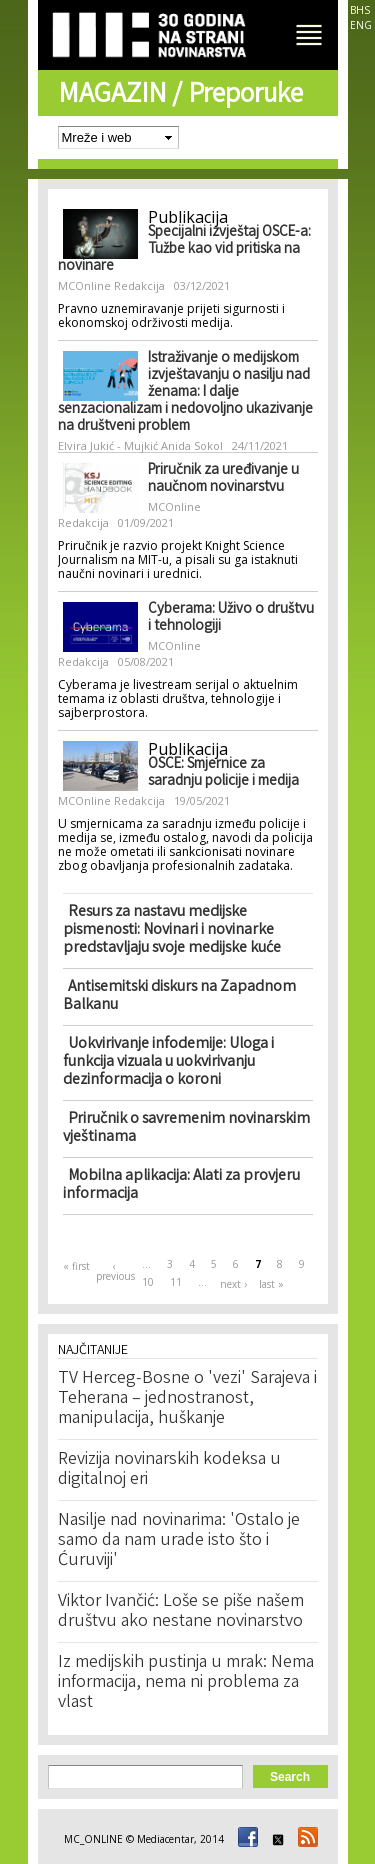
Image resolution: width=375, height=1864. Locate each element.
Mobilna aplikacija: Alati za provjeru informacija (181, 1185)
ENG (361, 25)
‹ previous (115, 1271)
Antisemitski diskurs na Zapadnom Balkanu (179, 996)
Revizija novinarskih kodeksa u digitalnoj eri (169, 1470)
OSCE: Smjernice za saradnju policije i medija (223, 773)
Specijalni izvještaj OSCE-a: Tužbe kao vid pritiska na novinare (184, 250)
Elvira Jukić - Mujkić (108, 445)
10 (148, 1282)
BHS (360, 10)
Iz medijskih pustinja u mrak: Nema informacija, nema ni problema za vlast (186, 1683)
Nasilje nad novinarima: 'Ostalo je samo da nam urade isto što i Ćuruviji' (179, 1541)
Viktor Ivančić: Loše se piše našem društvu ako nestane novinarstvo (181, 1612)
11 (176, 1282)
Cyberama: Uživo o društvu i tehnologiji (231, 618)
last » (271, 1284)
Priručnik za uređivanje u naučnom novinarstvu (223, 479)
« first (76, 1266)
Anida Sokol (192, 445)
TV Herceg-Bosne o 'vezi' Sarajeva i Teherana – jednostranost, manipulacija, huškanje (187, 1399)
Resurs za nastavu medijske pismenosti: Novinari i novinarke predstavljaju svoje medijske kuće (172, 930)
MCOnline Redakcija (111, 285)
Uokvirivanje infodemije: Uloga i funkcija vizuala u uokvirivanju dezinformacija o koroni (168, 1062)
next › (233, 1284)
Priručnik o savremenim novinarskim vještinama (186, 1128)
